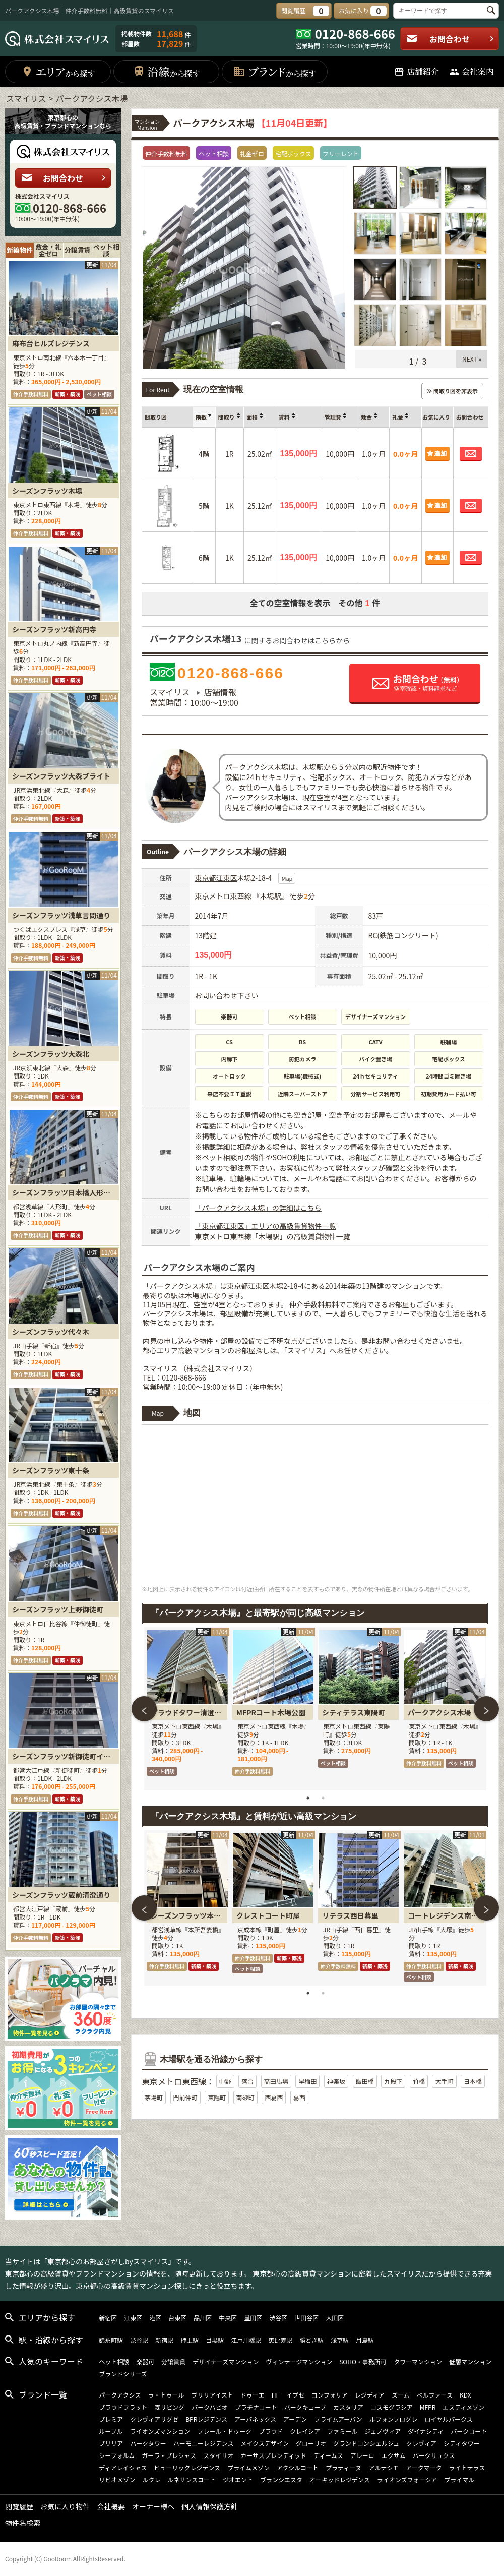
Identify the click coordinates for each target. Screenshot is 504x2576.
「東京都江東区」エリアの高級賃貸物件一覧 (265, 1226)
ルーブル (110, 2431)
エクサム (394, 2455)
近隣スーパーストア (302, 1094)
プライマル (459, 2479)
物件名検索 (22, 2523)
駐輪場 (448, 1042)
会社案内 (471, 71)
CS (229, 1042)
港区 (155, 2317)
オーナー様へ (153, 2506)
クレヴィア (421, 2443)
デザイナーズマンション (375, 1016)
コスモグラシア (391, 2407)
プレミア (111, 2419)
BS (302, 1042)
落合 (247, 2081)
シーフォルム (117, 2455)
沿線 (166, 71)
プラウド (271, 2431)
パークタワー (148, 2443)
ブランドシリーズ (123, 2373)
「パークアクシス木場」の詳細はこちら (258, 1208)
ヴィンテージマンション (299, 2361)
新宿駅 (164, 2339)
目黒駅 (215, 2339)
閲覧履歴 (19, 2506)
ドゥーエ (252, 2394)
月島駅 (365, 2339)
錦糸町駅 (111, 2339)
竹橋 (419, 2081)
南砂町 (245, 2097)
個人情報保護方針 (209, 2506)
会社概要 (111, 2506)
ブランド (274, 71)
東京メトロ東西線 (223, 896)
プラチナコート (256, 2407)
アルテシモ (383, 2467)
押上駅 (189, 2339)
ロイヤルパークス (448, 2419)
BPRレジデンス (206, 2419)
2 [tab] (323, 1798)
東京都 (205, 878)
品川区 (203, 2317)
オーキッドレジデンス (339, 2479)
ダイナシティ (426, 2431)
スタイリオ (218, 2455)
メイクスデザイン (265, 2443)
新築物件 (20, 250)
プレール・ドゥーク (224, 2431)
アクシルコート (298, 2467)
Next (486, 1708)
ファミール (342, 2431)
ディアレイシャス (123, 2467)
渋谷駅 (139, 2339)
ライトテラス (467, 2467)
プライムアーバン (338, 2419)
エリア (58, 71)
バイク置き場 (375, 1059)
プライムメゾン (248, 2467)
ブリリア (111, 2443)
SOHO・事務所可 (363, 2361)
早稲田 (307, 2081)
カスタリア (348, 2407)
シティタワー (461, 2443)
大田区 (335, 2317)
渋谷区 (278, 2317)
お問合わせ (450, 39)
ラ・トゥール (166, 2394)
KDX (465, 2394)
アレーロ (362, 2455)
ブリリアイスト (212, 2394)
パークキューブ (305, 2407)
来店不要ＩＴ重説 (229, 1094)
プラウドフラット (123, 2407)
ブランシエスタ (281, 2479)
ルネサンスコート (191, 2479)
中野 (225, 2081)
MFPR (428, 2407)
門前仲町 (185, 2097)
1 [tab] (308, 1798)
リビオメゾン (117, 2479)
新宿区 (108, 2317)
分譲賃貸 (78, 250)
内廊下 (229, 1059)
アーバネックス (255, 2419)
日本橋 (473, 2081)
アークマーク (424, 2467)
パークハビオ (209, 2407)
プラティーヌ (343, 2467)
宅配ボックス (448, 1059)
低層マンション (470, 2361)
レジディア (370, 2394)
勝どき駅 (311, 2339)
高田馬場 (276, 2081)
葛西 (299, 2097)
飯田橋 (365, 2081)
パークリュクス (434, 2455)
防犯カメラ (303, 1059)
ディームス (328, 2455)
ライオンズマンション (160, 2431)
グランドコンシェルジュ (366, 2443)
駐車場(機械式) (302, 1076)
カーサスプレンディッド (273, 2455)
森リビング (169, 2407)
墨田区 (253, 2317)
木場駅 (270, 896)
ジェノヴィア (382, 2431)
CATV (376, 1042)
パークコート (469, 2431)
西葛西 (274, 2097)
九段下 (393, 2081)
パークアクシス (120, 2394)
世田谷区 (306, 2317)
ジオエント (238, 2479)
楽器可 (229, 1016)
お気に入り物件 (65, 2506)
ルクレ (151, 2479)
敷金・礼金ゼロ (48, 250)
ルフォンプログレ (393, 2419)
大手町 (444, 2081)
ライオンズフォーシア (407, 2479)
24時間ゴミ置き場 (448, 1076)
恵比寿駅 (280, 2339)
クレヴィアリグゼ (154, 2419)
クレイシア (305, 2431)
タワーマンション (418, 2361)
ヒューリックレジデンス (187, 2467)
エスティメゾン (463, 2407)
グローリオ (311, 2443)
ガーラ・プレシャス (169, 2455)
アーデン (295, 2419)
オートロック (229, 1076)
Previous (144, 1708)
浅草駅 (340, 2339)
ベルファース (435, 2394)
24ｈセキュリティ (375, 1076)
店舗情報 (220, 692)
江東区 (226, 878)
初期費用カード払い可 (448, 1094)
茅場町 (154, 2097)
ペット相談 (303, 1016)
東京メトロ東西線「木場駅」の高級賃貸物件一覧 (272, 1236)
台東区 (177, 2317)
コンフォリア (329, 2394)
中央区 (228, 2317)
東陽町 (217, 2097)
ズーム (401, 2394)
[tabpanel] (187, 1708)
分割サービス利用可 (376, 1094)
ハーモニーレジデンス (203, 2443)
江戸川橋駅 (246, 2339)
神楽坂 (336, 2081)
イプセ (295, 2394)
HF (275, 2394)
